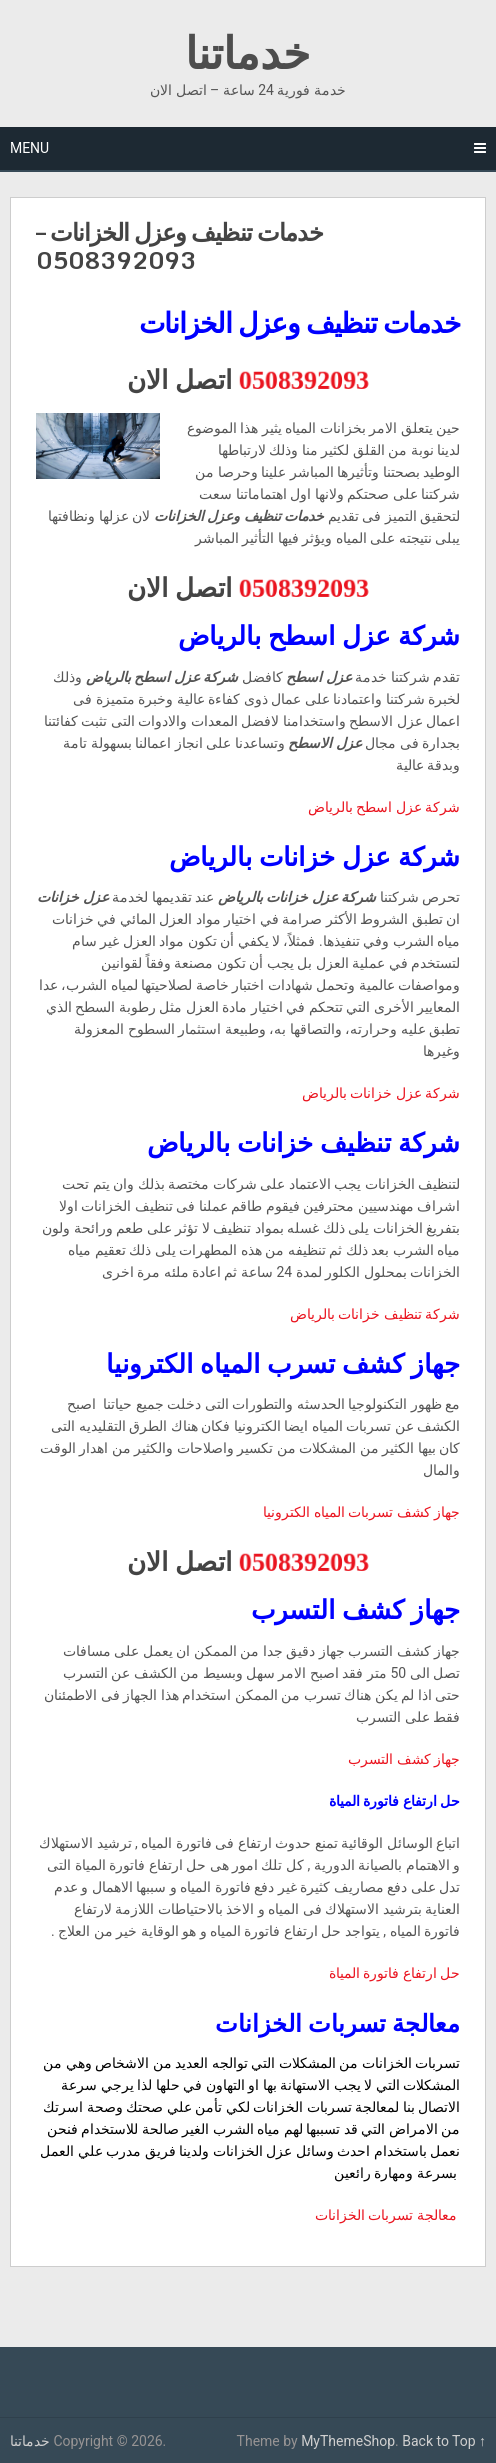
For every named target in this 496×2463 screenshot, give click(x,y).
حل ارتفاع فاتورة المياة (394, 1973)
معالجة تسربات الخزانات (387, 2215)
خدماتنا (247, 52)
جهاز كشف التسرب (404, 1759)
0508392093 (304, 379)
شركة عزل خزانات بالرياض (381, 1093)
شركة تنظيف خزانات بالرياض (375, 1314)
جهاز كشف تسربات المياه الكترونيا (361, 1512)
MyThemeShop (348, 2441)
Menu (29, 148)
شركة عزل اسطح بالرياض (384, 807)
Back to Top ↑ (444, 2441)
